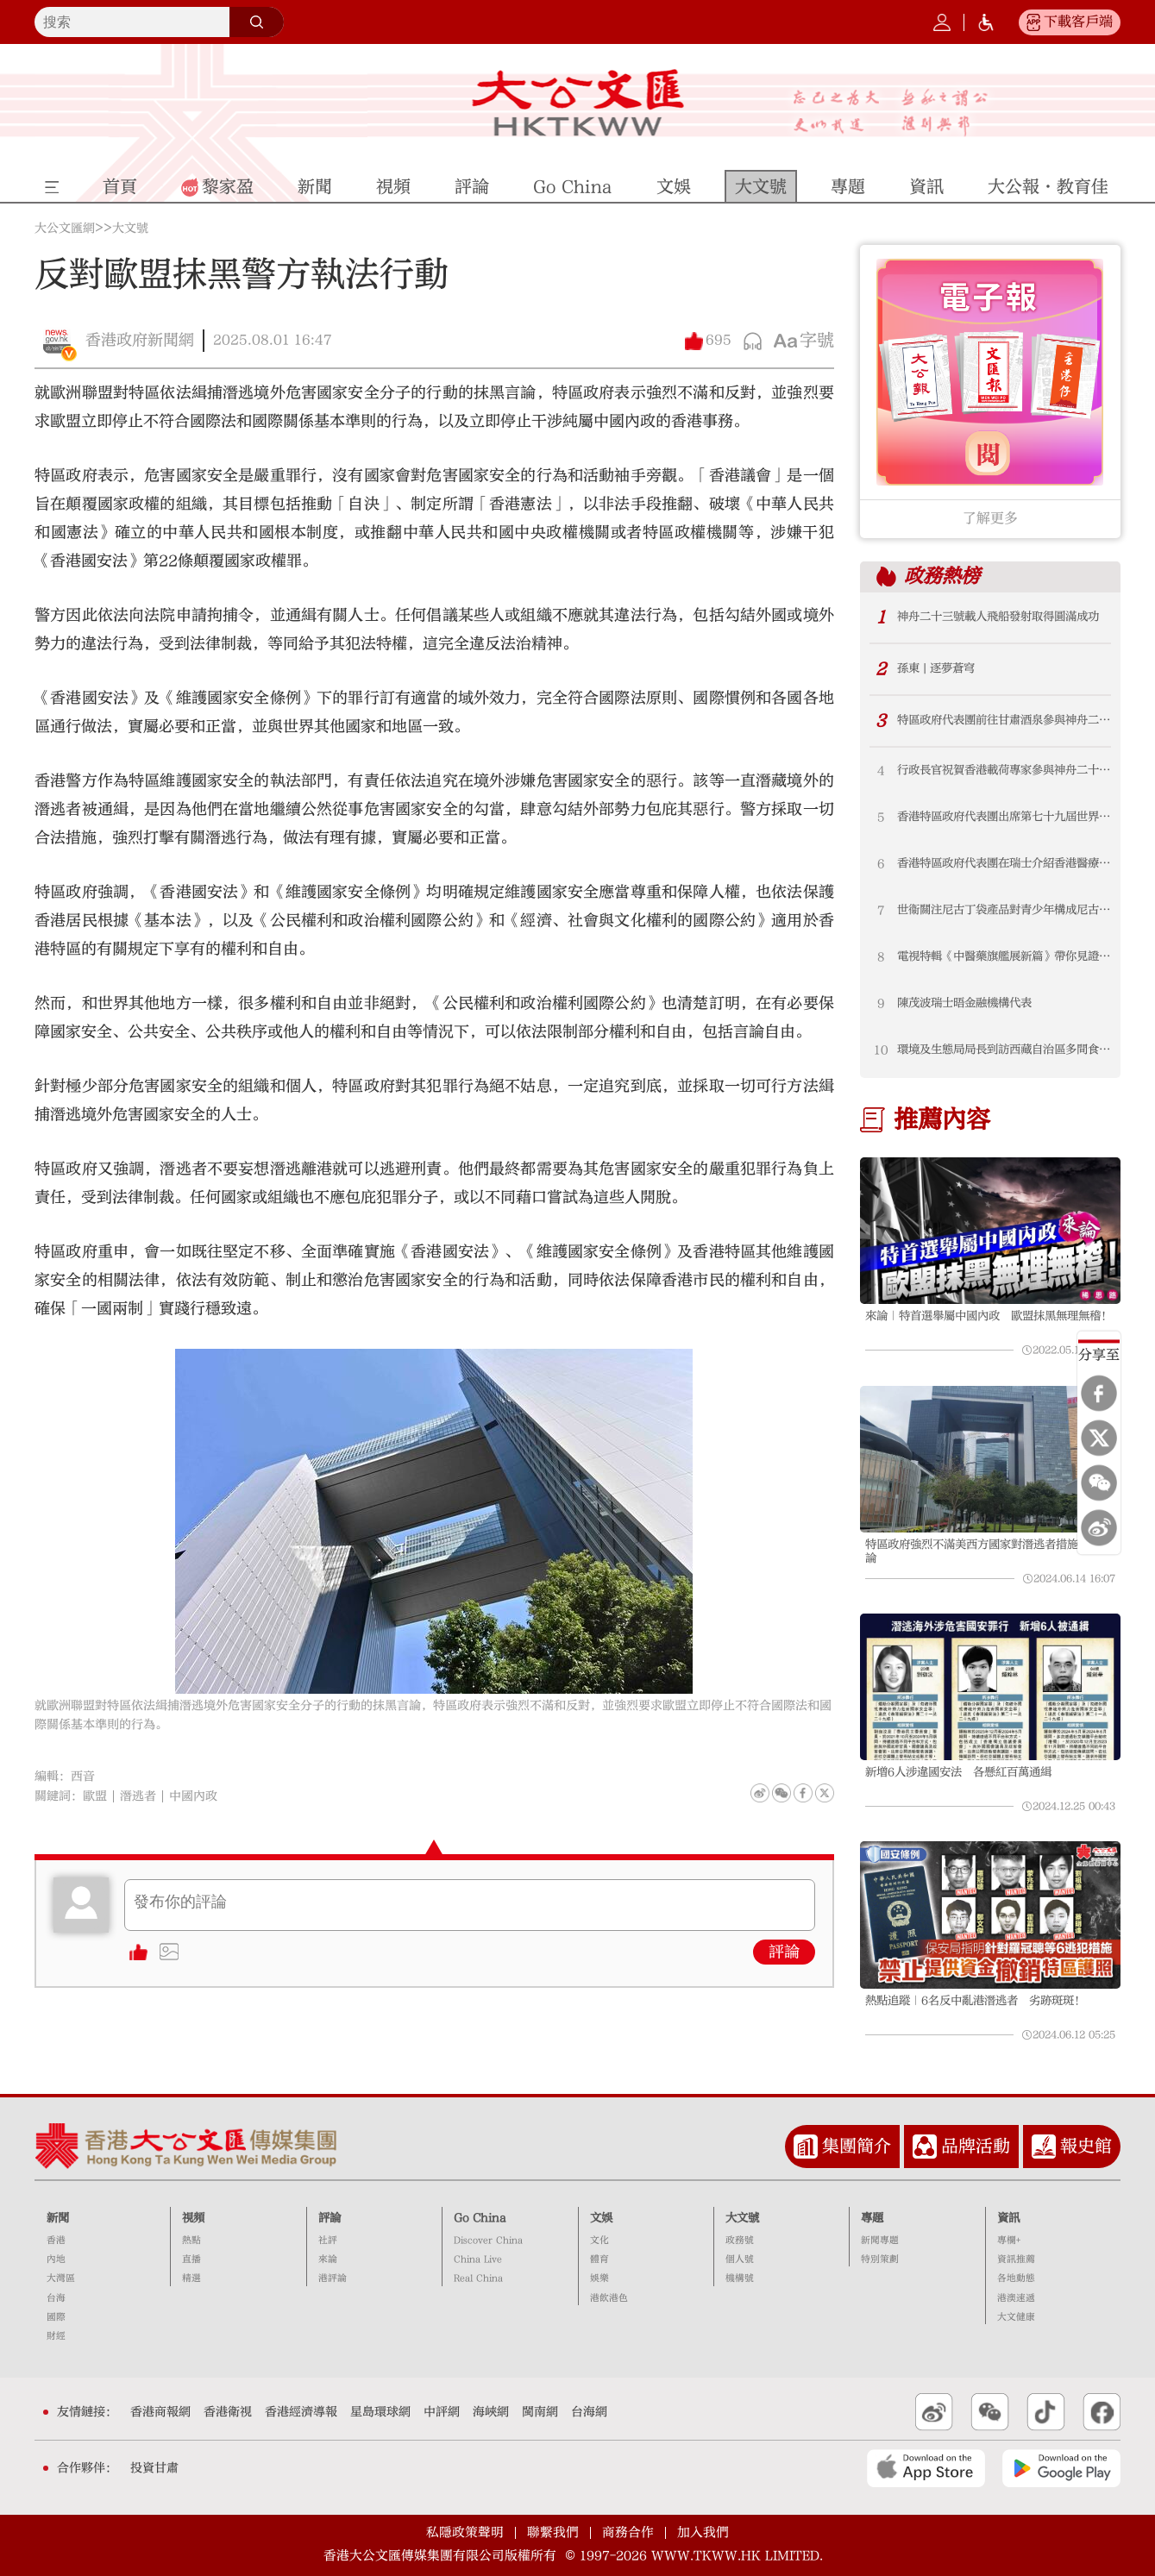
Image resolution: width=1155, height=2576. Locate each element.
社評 (327, 2240)
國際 (56, 2316)
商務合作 (628, 2532)
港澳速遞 (1016, 2297)
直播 (191, 2259)
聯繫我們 (553, 2532)
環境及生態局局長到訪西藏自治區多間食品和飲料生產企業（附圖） (1003, 1049)
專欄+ (1008, 2240)
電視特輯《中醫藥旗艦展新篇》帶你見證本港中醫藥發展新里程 (1003, 956)
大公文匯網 (65, 228)
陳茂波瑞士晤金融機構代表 (964, 1003)
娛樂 (599, 2278)
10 (881, 1050)
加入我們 (703, 2532)
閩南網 (540, 2412)
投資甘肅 (154, 2468)
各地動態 (1016, 2278)
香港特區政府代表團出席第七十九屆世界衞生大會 (1003, 817)
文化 (599, 2240)
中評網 (442, 2412)
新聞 (58, 2218)
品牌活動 (975, 2146)
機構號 (739, 2278)
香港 (56, 2240)
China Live (478, 2259)
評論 (784, 1952)
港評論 (332, 2278)
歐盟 (95, 1796)
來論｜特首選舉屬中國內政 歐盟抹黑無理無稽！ (988, 1316)
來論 (327, 2259)
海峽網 (491, 2412)
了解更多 (990, 518)
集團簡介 (856, 2146)
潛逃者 (138, 1796)
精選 (191, 2278)
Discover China (488, 2240)
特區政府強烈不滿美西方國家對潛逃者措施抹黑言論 (988, 1551)
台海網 (589, 2412)
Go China (479, 2218)
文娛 (601, 2218)
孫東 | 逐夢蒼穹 (936, 668)
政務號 (739, 2240)
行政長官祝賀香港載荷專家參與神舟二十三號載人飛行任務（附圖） (1003, 770)
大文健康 (1016, 2316)
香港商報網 (160, 2412)
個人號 (739, 2259)
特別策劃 (880, 2259)
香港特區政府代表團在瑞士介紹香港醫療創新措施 (1003, 863)
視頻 (193, 2218)
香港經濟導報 (301, 2412)
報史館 (1086, 2146)
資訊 (1008, 2218)
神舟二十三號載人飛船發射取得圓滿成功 (998, 617)
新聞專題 (880, 2240)
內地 (56, 2259)
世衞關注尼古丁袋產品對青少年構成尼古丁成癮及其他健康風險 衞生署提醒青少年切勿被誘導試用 (1003, 910)
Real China (478, 2278)
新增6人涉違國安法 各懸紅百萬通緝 (958, 1772)
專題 (872, 2218)
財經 (56, 2335)
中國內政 (193, 1796)
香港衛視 (228, 2412)
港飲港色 (609, 2297)
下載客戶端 (1078, 21)
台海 (56, 2297)
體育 (599, 2259)
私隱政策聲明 (465, 2532)
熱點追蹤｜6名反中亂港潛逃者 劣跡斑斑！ (975, 2001)
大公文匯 (577, 102)
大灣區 (61, 2278)
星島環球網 (380, 2412)
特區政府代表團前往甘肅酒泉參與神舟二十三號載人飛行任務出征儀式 (1003, 720)
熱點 (191, 2240)
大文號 (130, 228)
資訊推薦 (1016, 2259)
